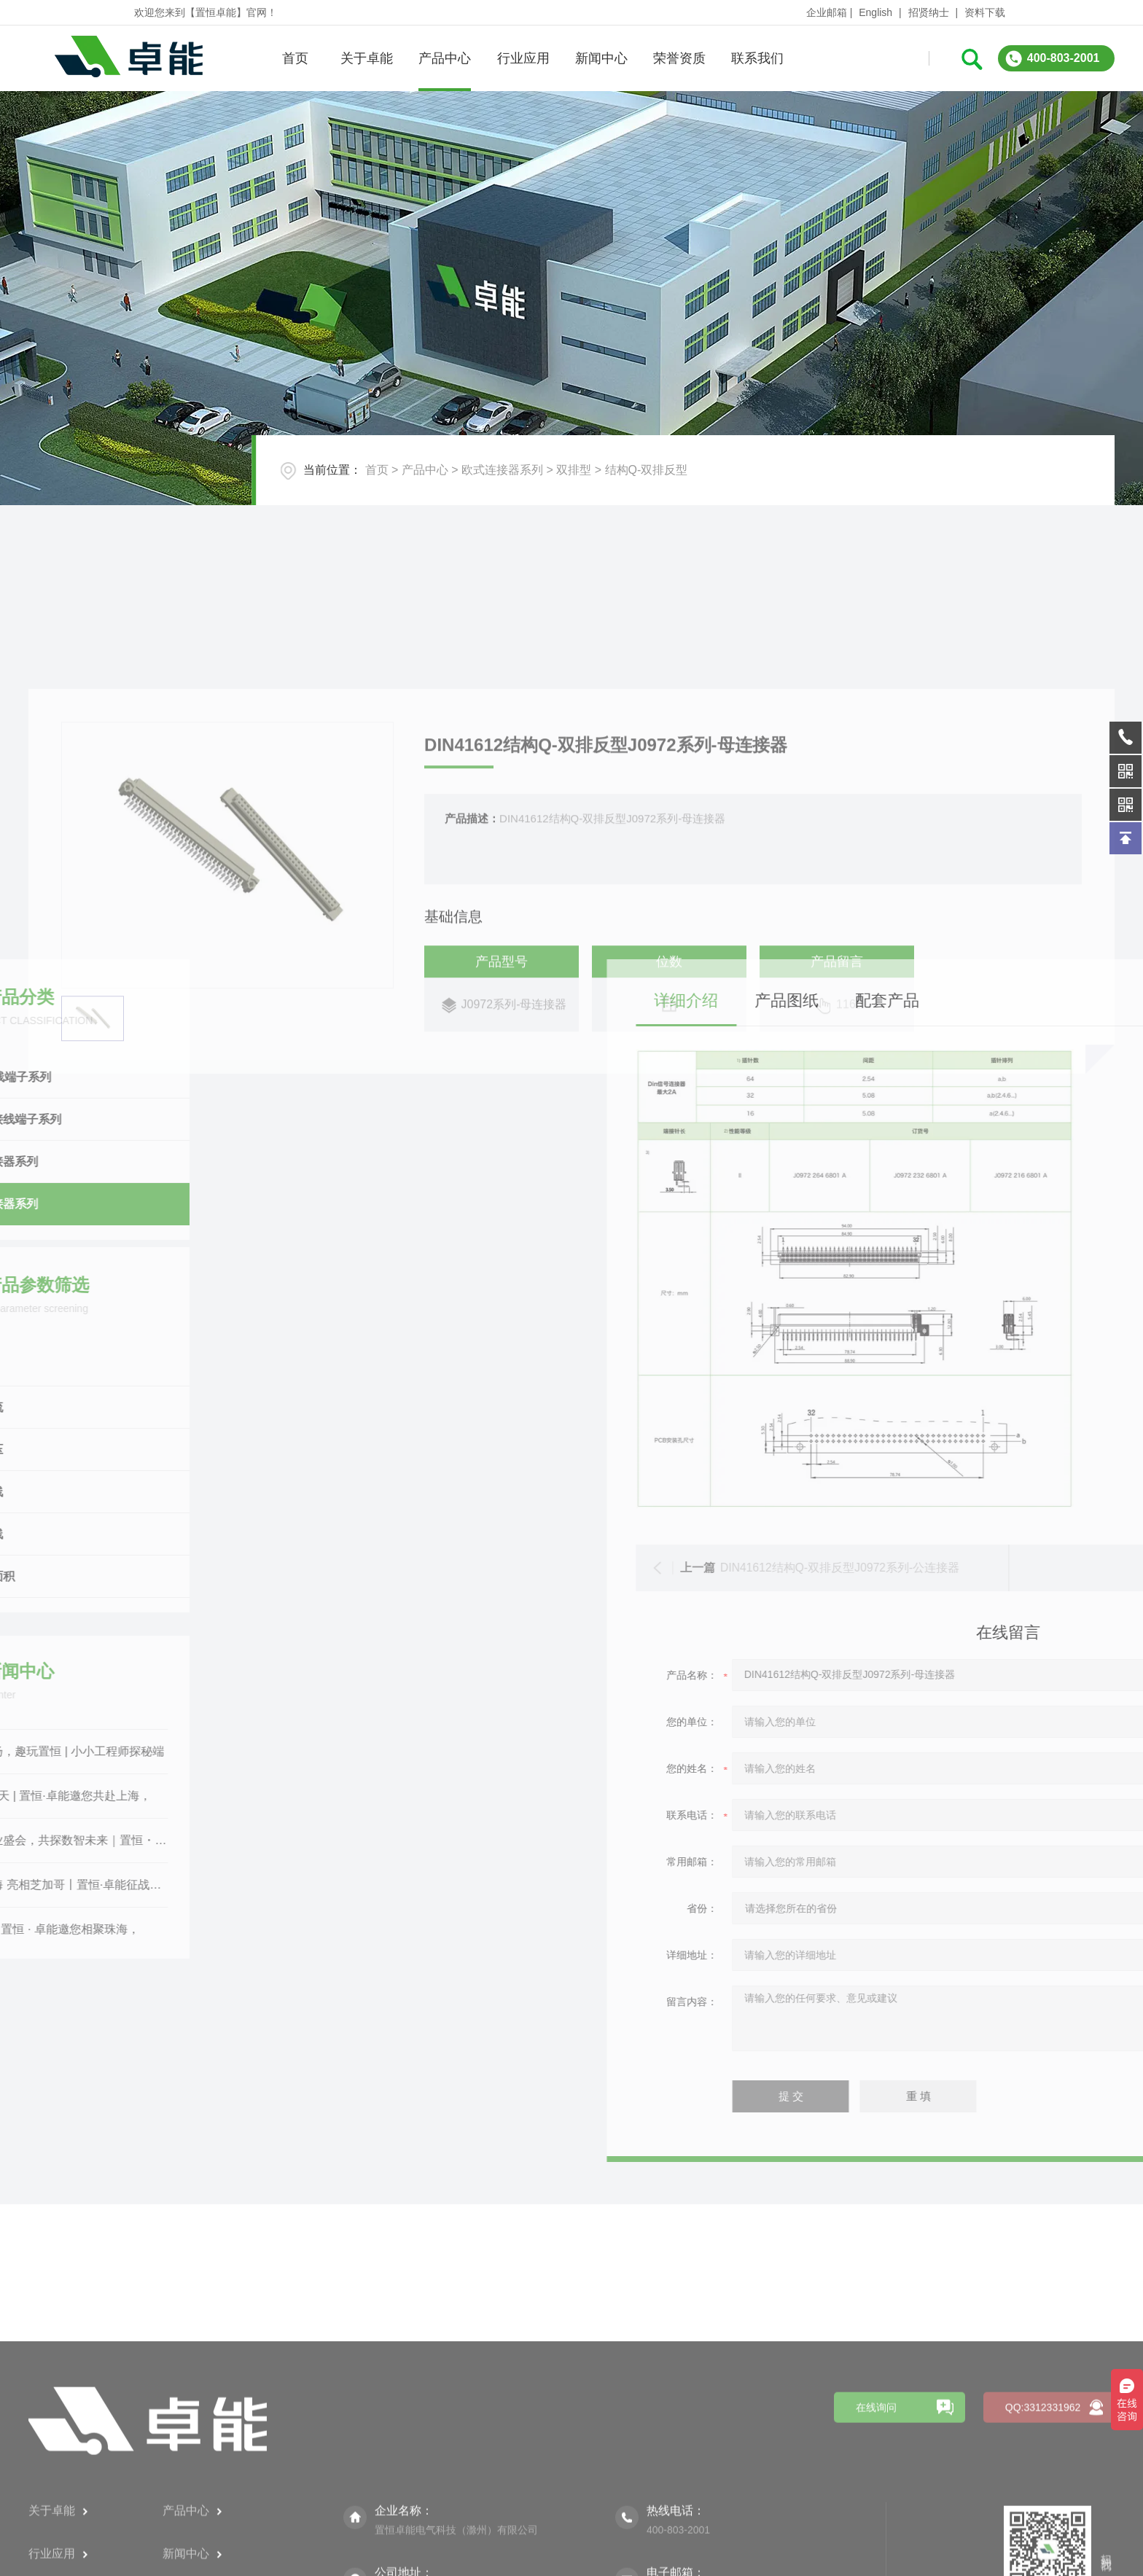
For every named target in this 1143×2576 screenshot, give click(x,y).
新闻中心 (600, 58)
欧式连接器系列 (502, 470)
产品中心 (444, 58)
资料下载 (984, 12)
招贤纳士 (928, 12)
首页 (294, 58)
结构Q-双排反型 (646, 470)
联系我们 (757, 58)
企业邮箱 (826, 12)
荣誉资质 (679, 58)
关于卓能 (366, 58)
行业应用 (522, 58)
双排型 (573, 470)
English (875, 12)
